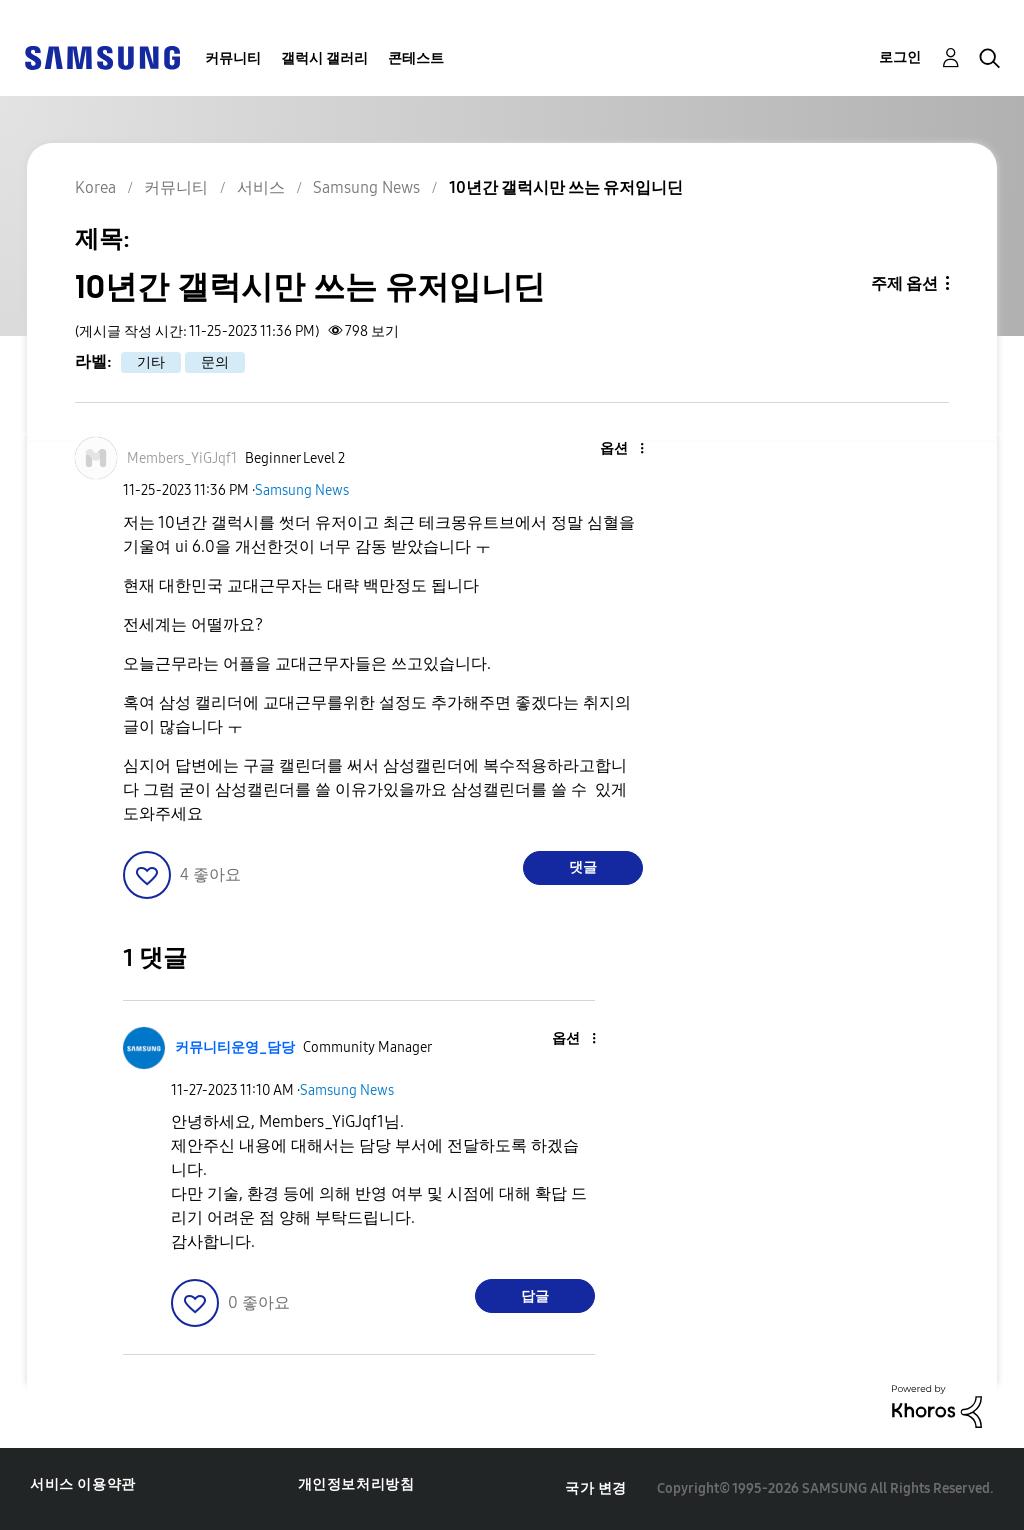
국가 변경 (596, 1488)
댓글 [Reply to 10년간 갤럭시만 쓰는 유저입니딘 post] (583, 867)
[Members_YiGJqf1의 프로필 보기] (182, 458)
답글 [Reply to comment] (535, 1296)
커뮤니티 (233, 58)
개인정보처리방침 (356, 1484)
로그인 (900, 57)
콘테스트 (416, 58)
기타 (151, 362)
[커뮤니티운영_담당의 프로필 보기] (235, 1047)
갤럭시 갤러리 (324, 58)
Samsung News (302, 490)
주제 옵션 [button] (904, 283)
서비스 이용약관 (83, 1484)
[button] (608, 449)
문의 (215, 362)
